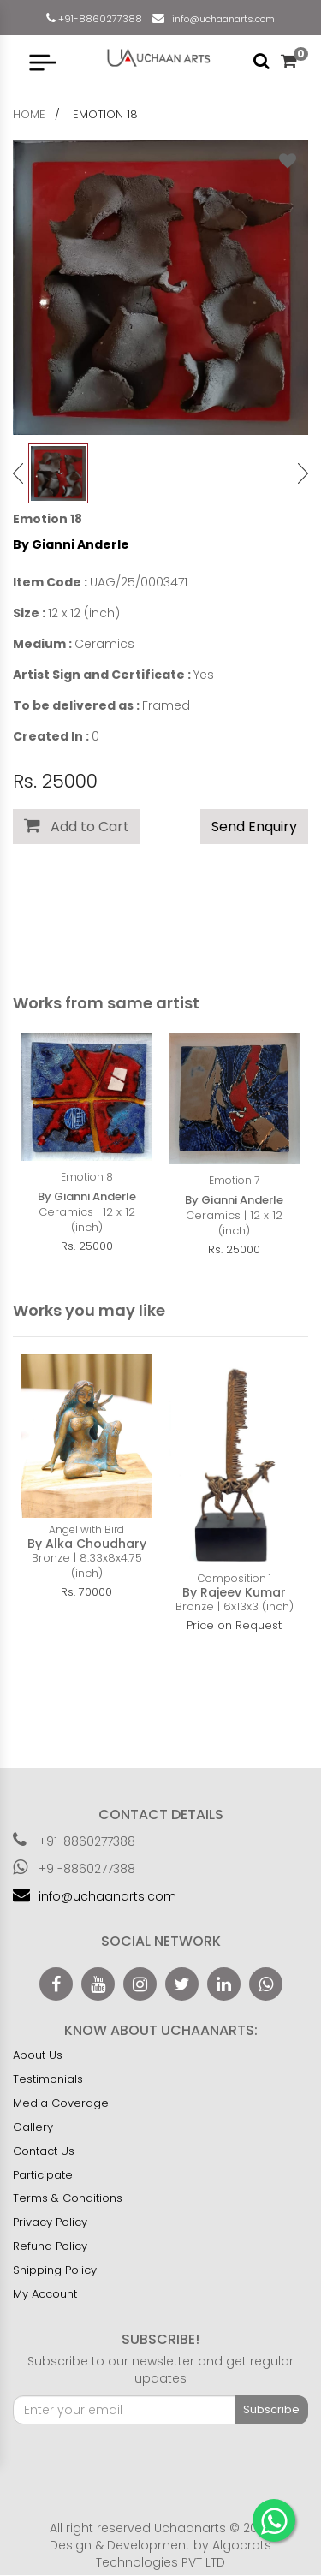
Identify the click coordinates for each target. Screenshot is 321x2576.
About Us (37, 2056)
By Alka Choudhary (86, 1543)
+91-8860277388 (99, 19)
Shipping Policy (55, 2271)
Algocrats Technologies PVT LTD (183, 2554)
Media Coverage (61, 2104)
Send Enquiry (254, 826)
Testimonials (48, 2080)
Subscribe (271, 2410)
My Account (45, 2295)
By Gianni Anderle (71, 544)
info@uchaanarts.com (221, 19)
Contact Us (43, 2152)
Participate (43, 2176)
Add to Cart (76, 826)
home (29, 114)
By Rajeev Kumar (234, 1592)
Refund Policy (50, 2247)
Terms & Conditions (67, 2199)
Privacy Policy (50, 2223)
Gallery (33, 2128)
